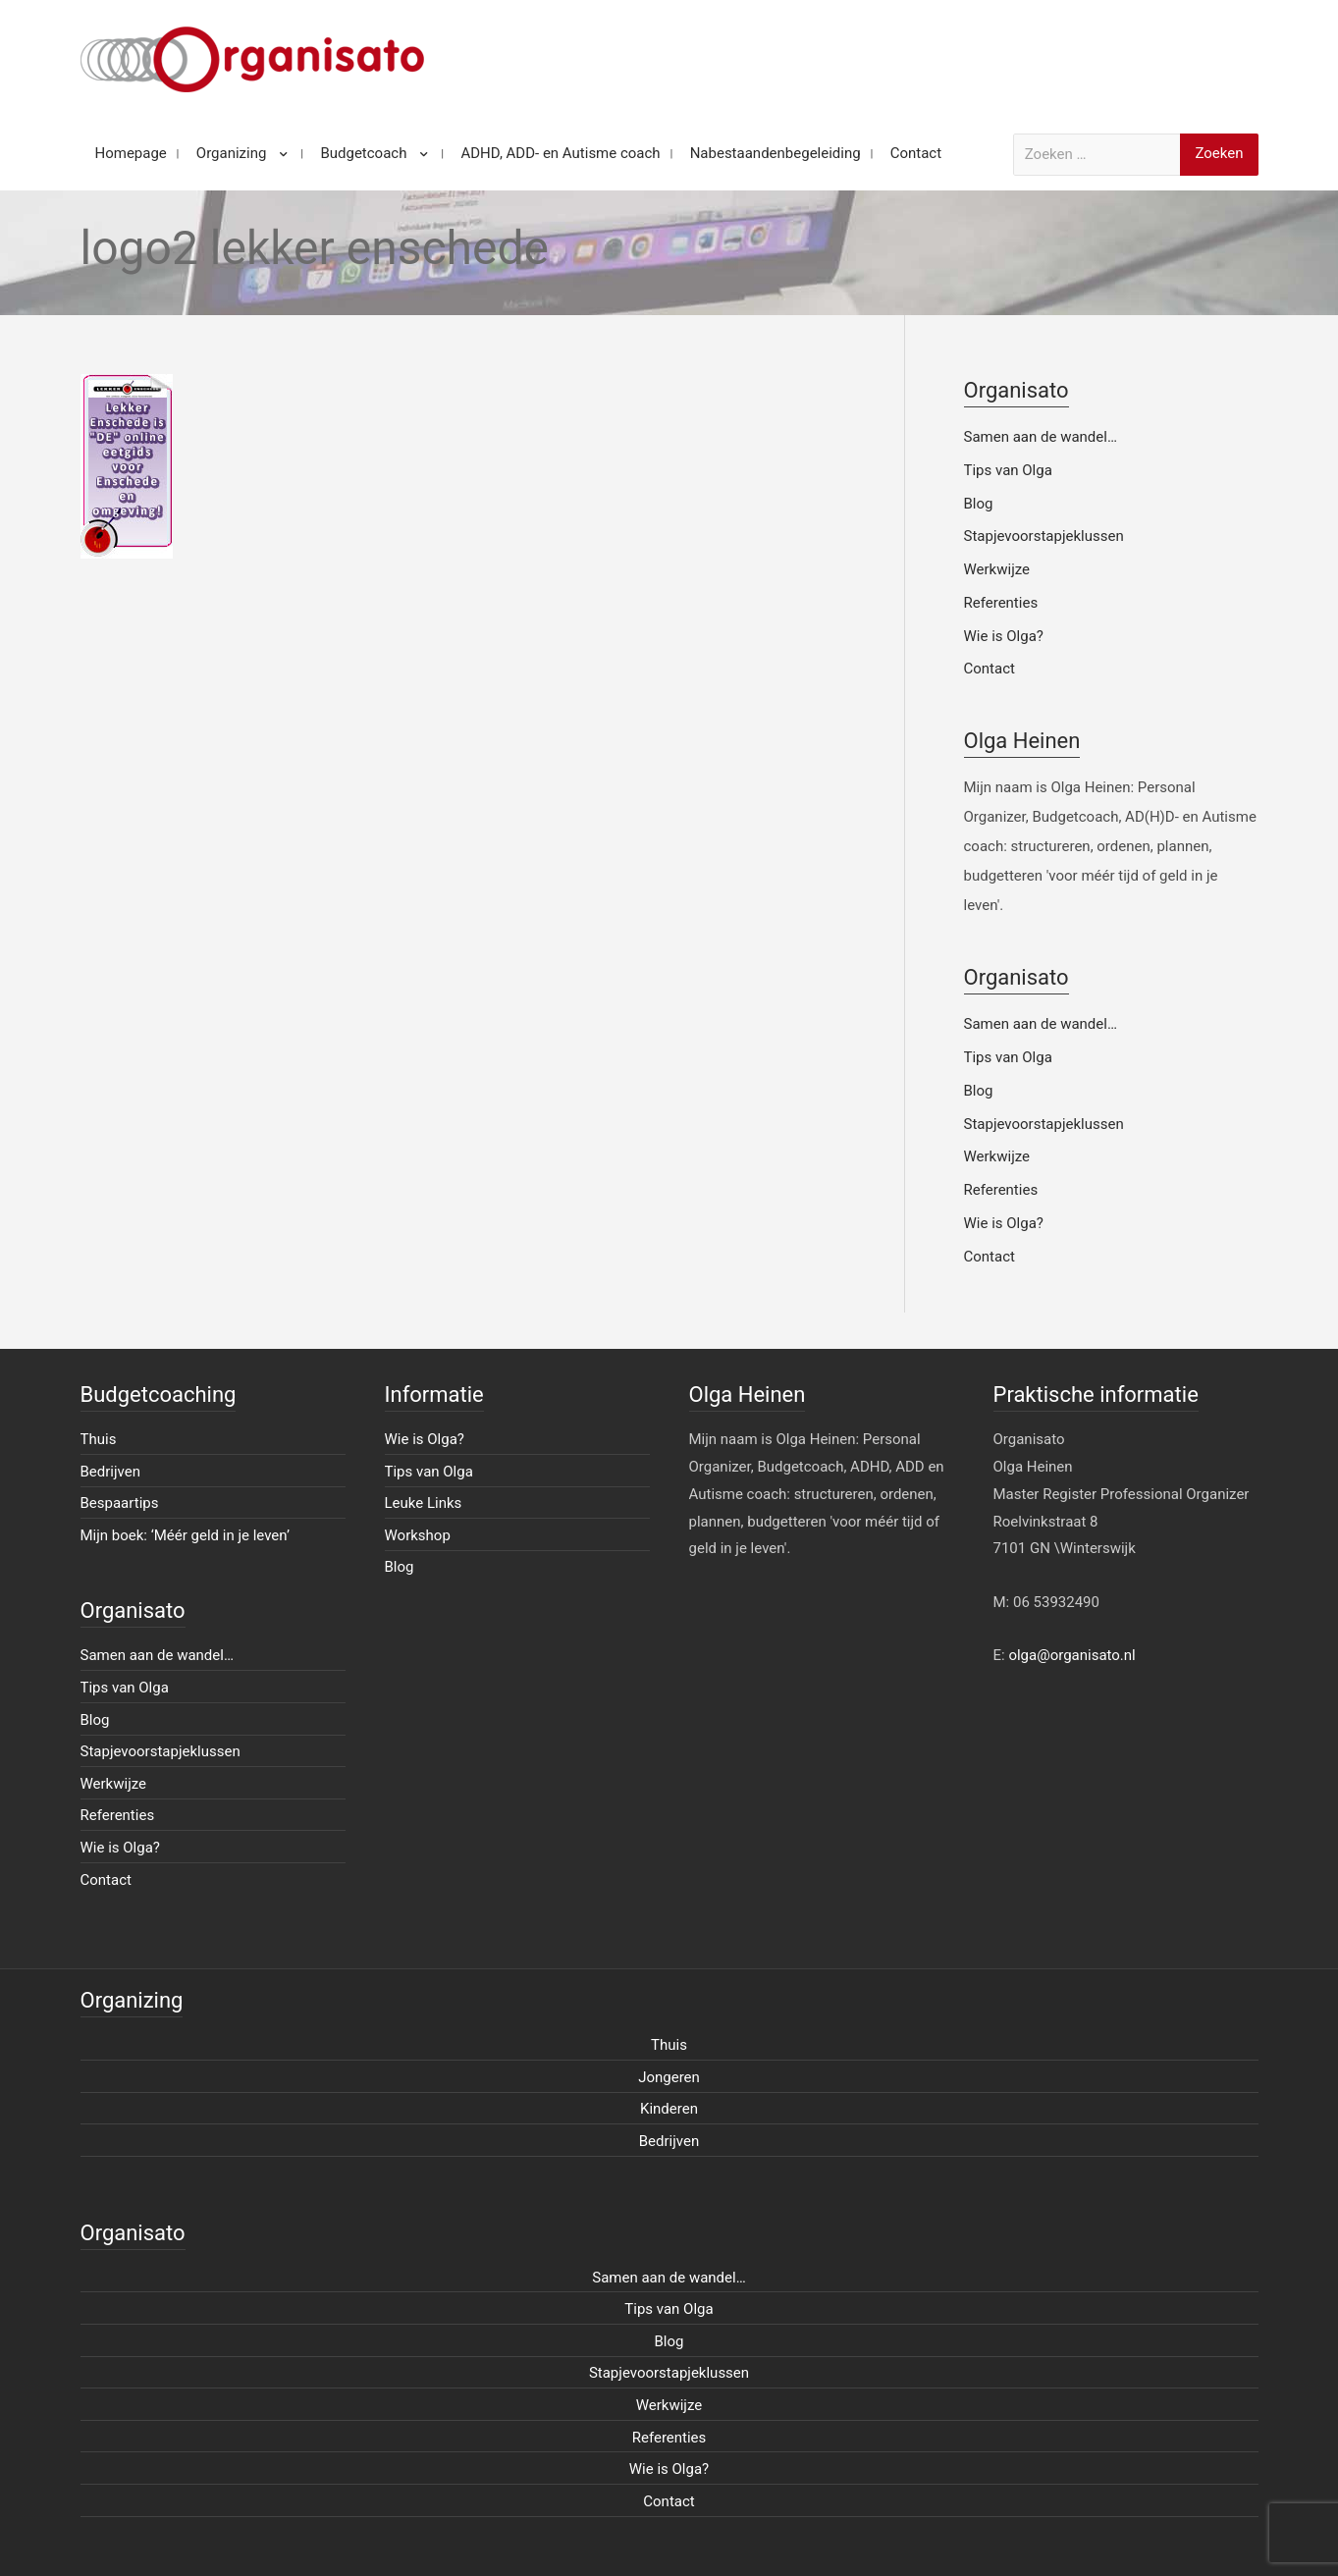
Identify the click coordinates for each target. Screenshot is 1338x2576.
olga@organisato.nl (1071, 1655)
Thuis (98, 1439)
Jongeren (669, 2077)
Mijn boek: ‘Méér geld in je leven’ (185, 1535)
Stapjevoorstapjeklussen (1044, 536)
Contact (989, 668)
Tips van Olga (1008, 470)
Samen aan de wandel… (1040, 437)
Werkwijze (997, 569)
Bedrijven (110, 1471)
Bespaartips (119, 1503)
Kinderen (669, 2109)
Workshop (418, 1535)
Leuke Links (423, 1503)
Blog (978, 503)
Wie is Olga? (1004, 636)
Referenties (1001, 603)
